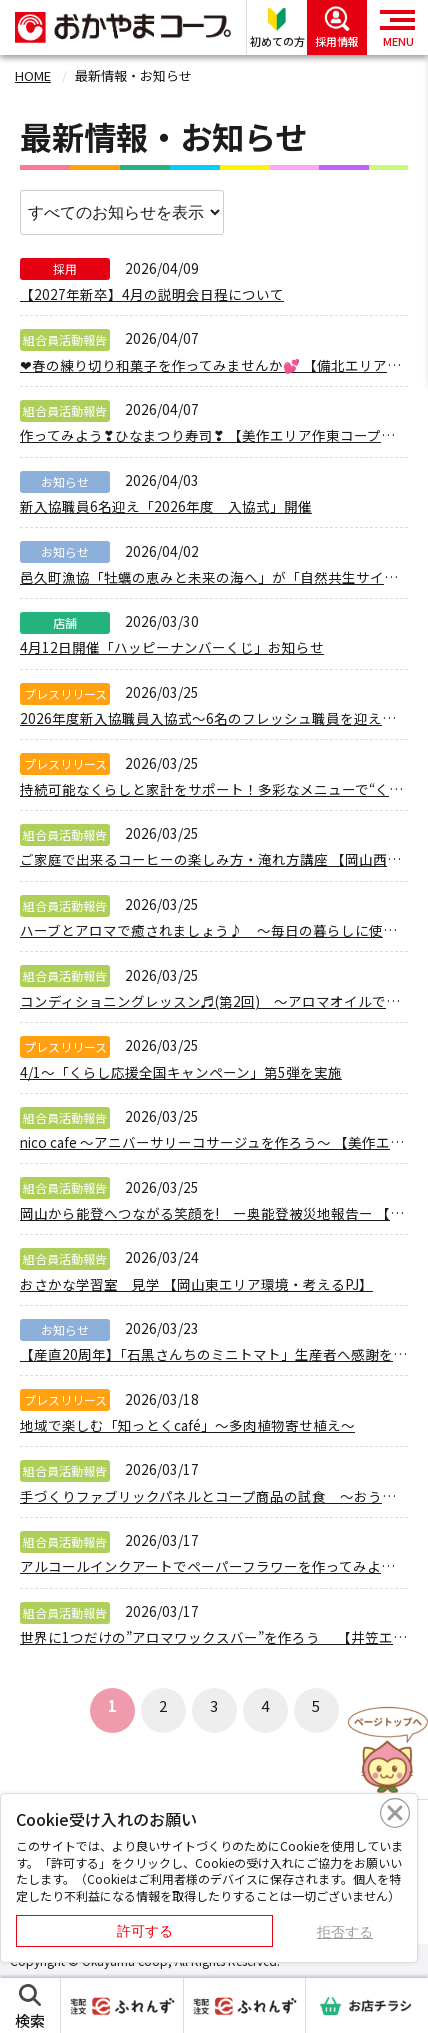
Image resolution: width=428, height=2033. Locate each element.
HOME (33, 75)
